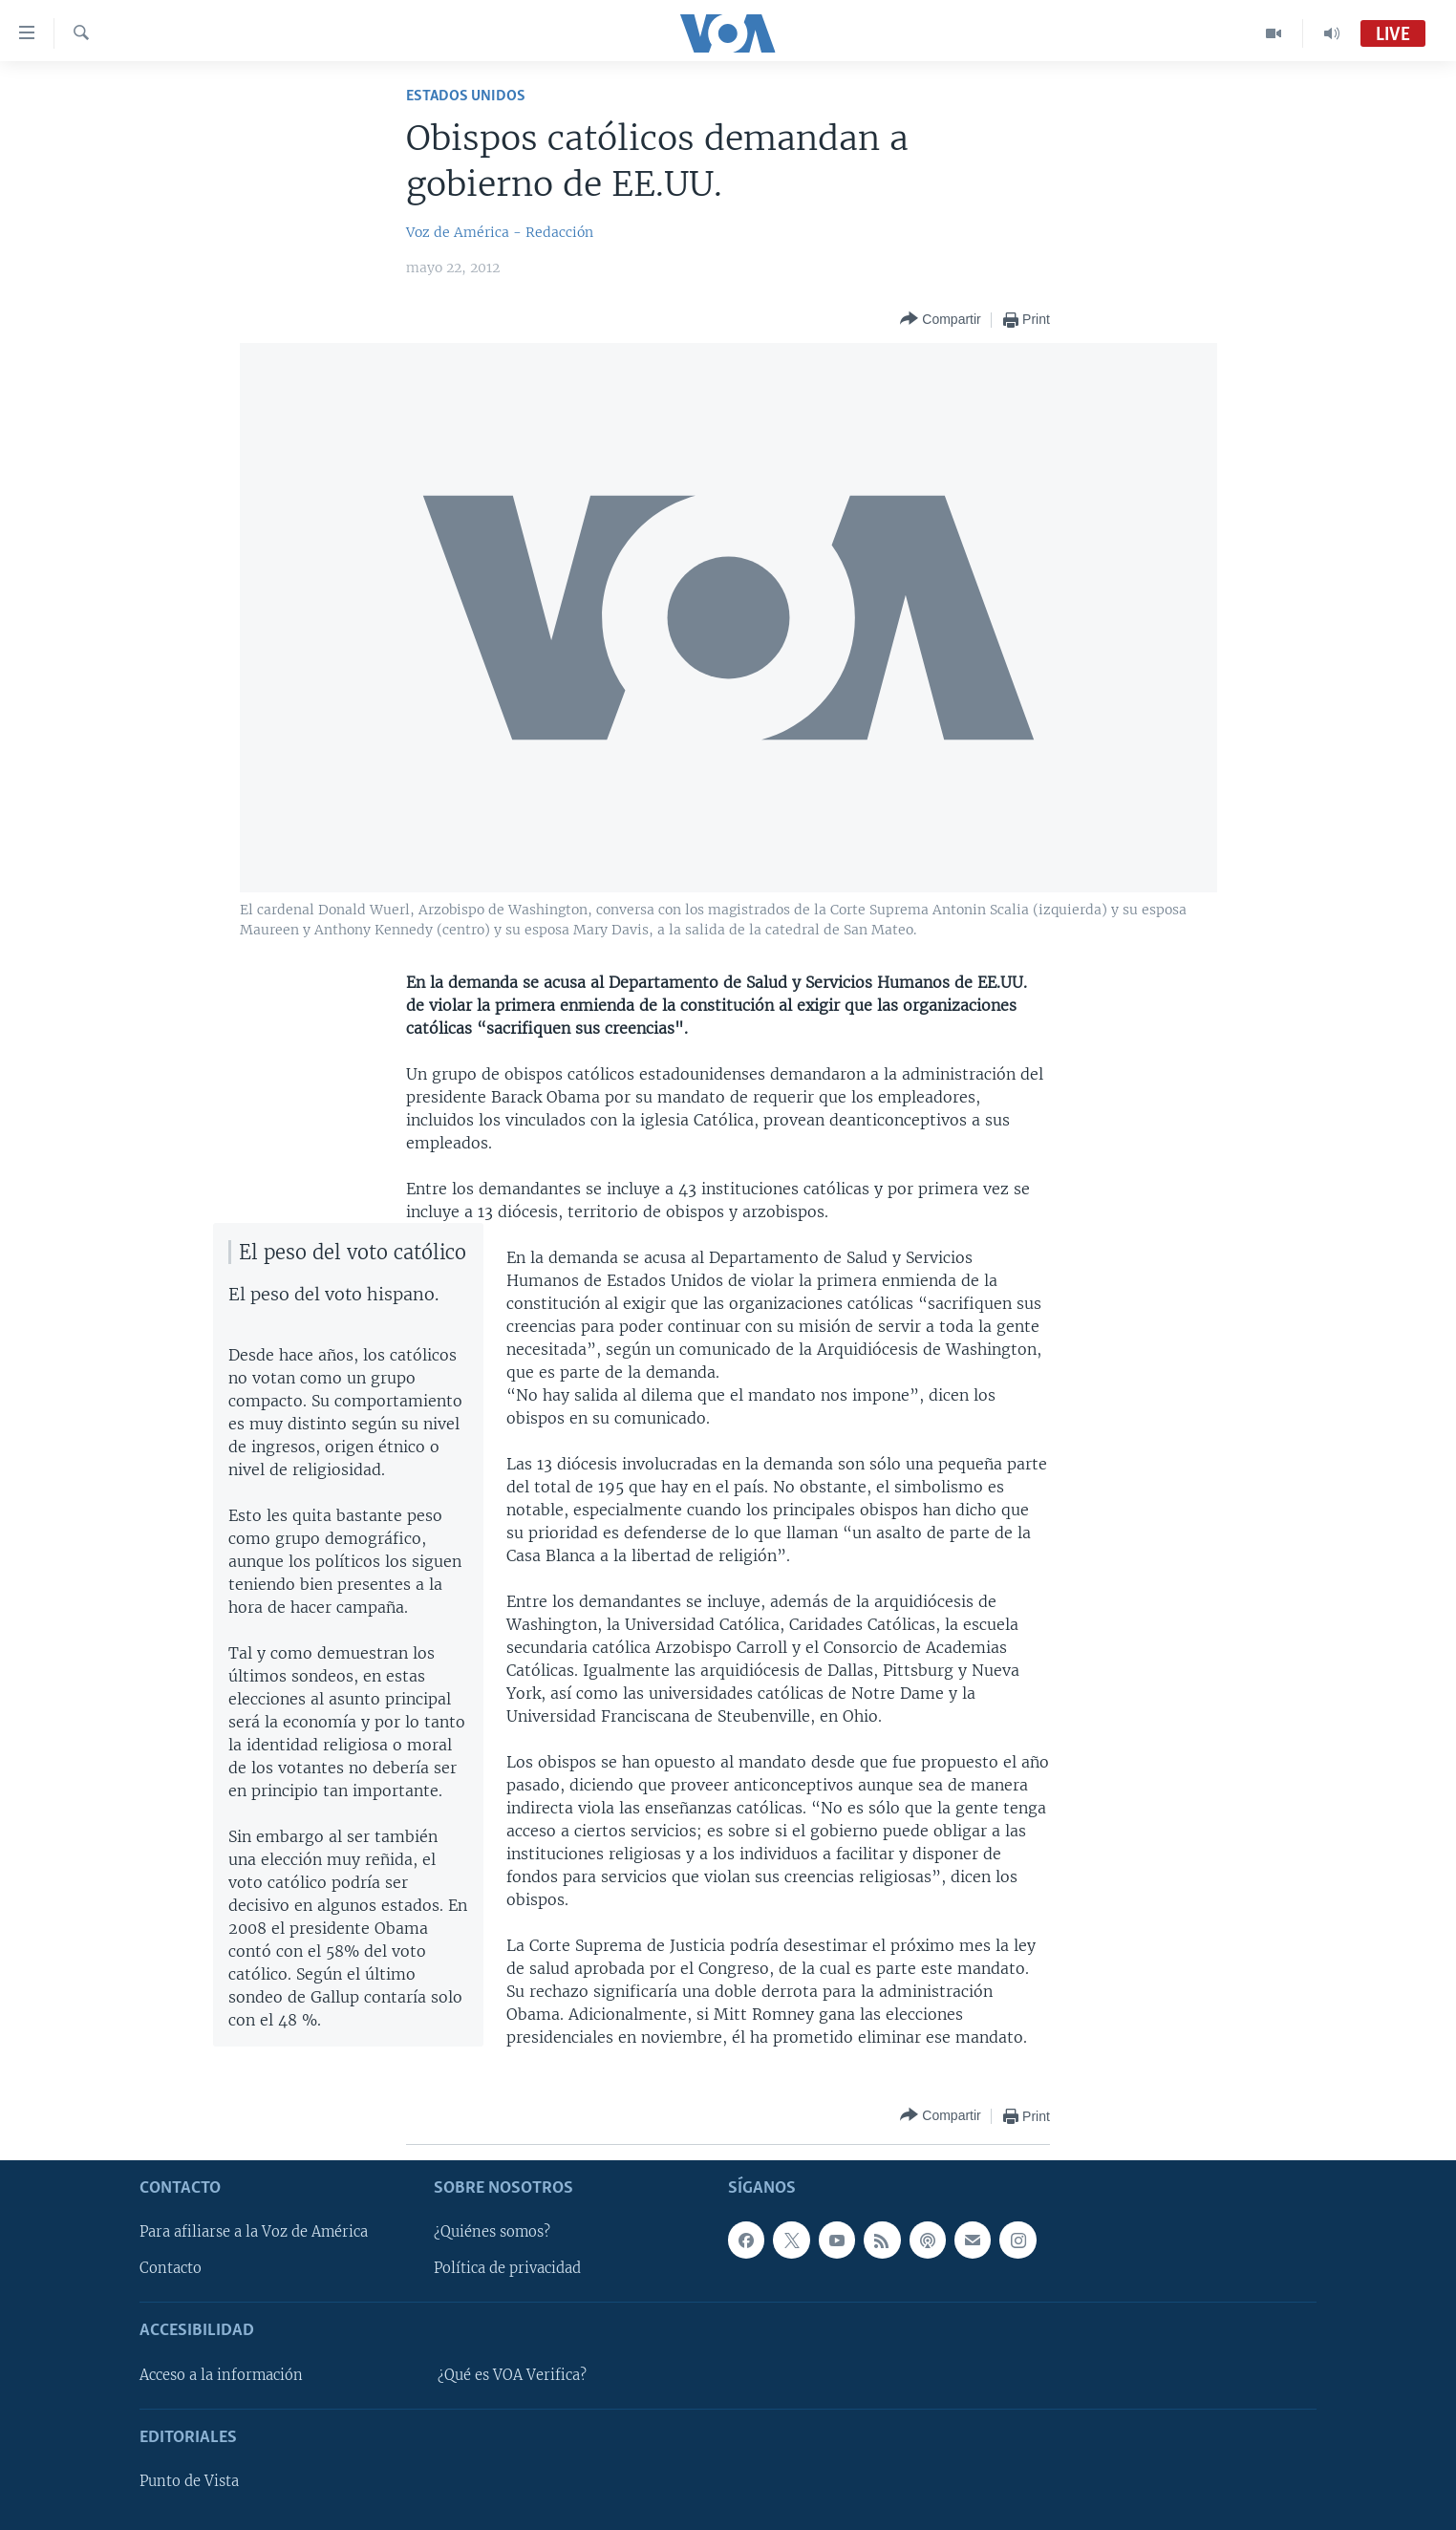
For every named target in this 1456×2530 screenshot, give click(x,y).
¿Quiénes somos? (492, 2232)
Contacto (170, 2268)
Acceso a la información (221, 2374)
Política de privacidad (507, 2268)
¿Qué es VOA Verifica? (512, 2374)
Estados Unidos (465, 96)
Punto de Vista (189, 2481)
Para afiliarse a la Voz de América (253, 2232)
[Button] (940, 319)
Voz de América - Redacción (499, 232)
